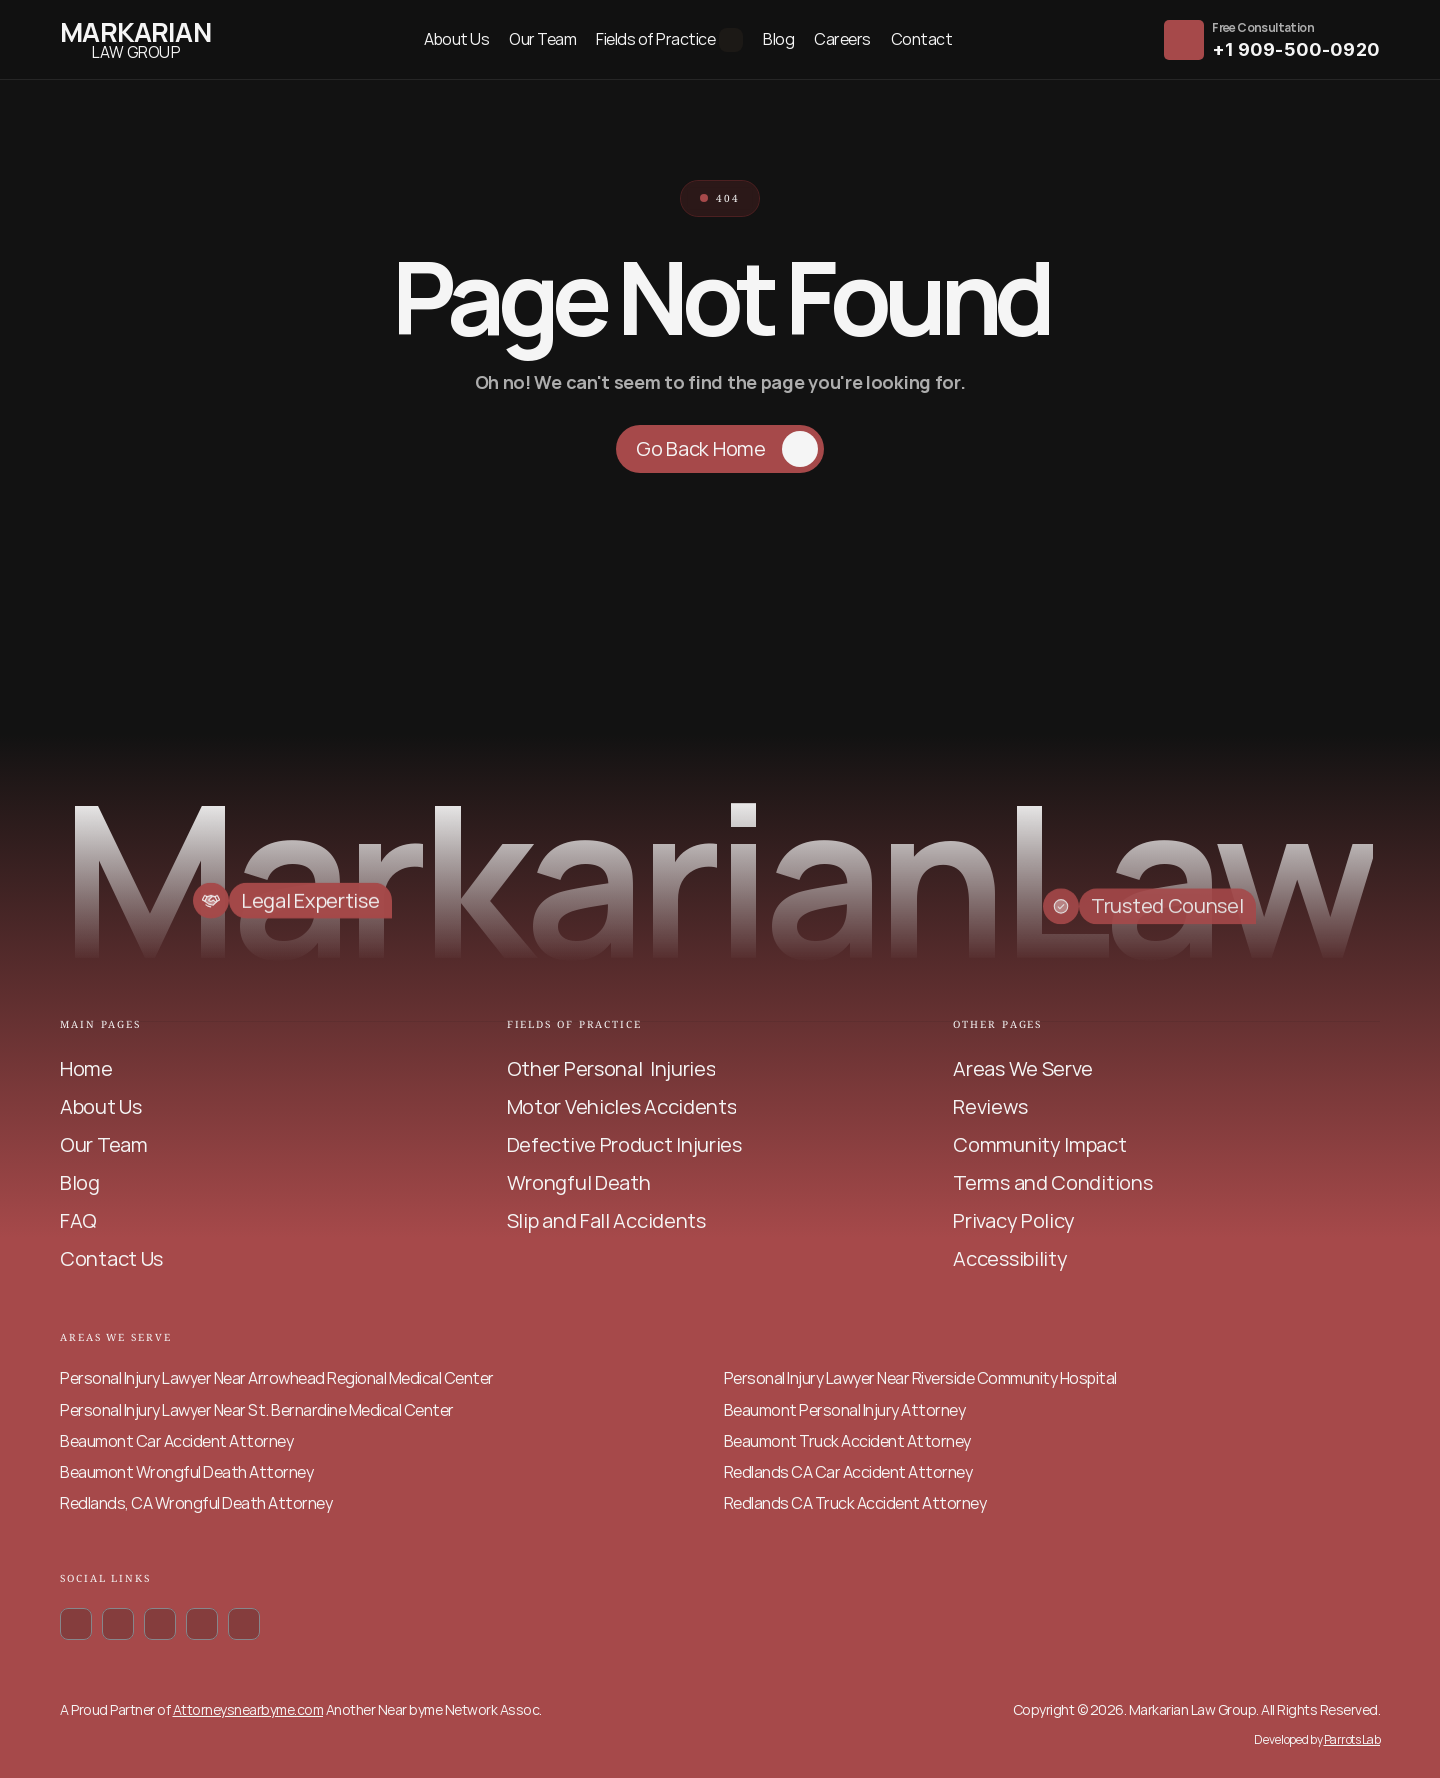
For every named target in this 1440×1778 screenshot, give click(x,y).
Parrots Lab (1352, 1739)
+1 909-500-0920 (1296, 49)
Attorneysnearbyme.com (248, 1709)
